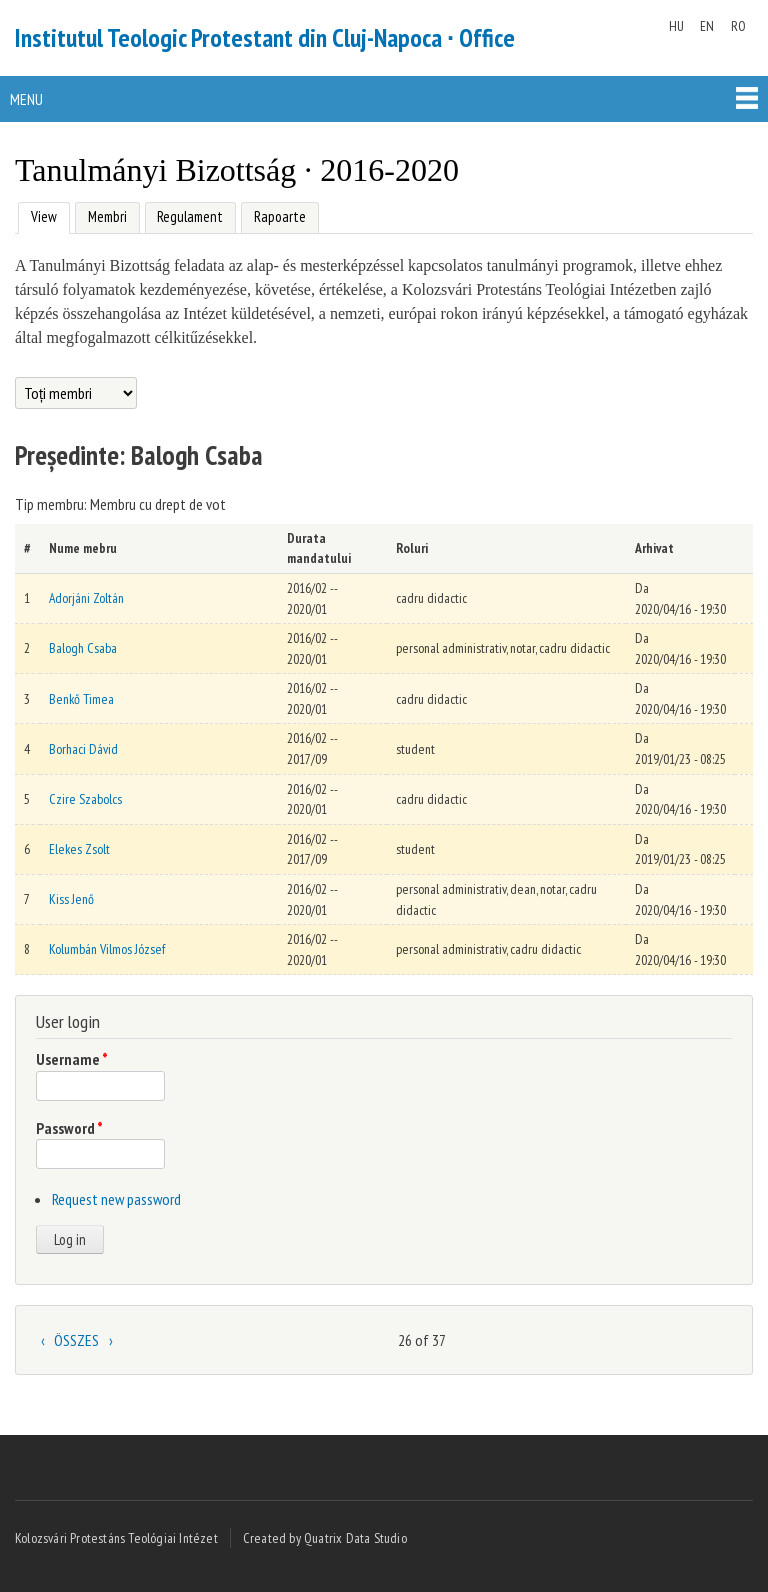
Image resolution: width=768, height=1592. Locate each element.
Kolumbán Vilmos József (107, 949)
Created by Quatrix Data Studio (325, 1538)
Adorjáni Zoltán (86, 598)
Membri (107, 216)
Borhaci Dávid (83, 749)
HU (676, 26)
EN (707, 26)
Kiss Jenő (71, 899)
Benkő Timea (81, 699)
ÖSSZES (76, 1340)
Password (69, 1128)
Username (72, 1059)
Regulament (190, 216)
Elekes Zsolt (79, 849)
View (41, 214)
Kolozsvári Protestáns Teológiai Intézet (116, 1538)
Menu (26, 99)
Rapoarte (280, 216)
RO (738, 26)
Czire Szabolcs (85, 799)
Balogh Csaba (83, 648)
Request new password (116, 1199)
